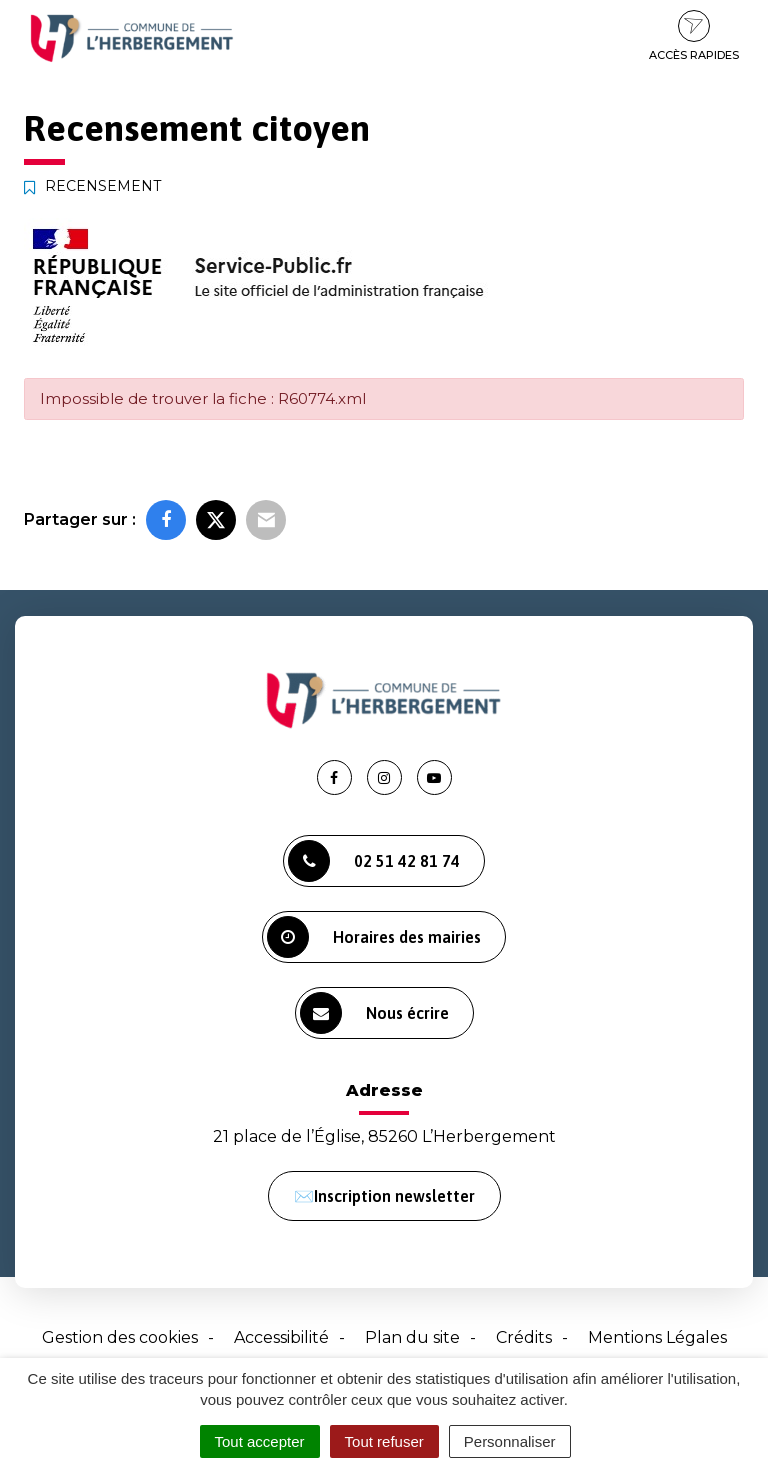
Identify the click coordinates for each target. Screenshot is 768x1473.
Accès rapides (694, 36)
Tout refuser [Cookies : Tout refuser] (384, 1441)
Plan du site (412, 1337)
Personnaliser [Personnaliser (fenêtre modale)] (510, 1441)
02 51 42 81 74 (374, 861)
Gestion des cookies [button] (120, 1337)
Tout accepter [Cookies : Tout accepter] (260, 1441)
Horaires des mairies (374, 937)
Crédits (524, 1337)
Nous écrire (374, 1013)
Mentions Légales (657, 1337)
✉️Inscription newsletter (384, 1196)
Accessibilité (281, 1337)
